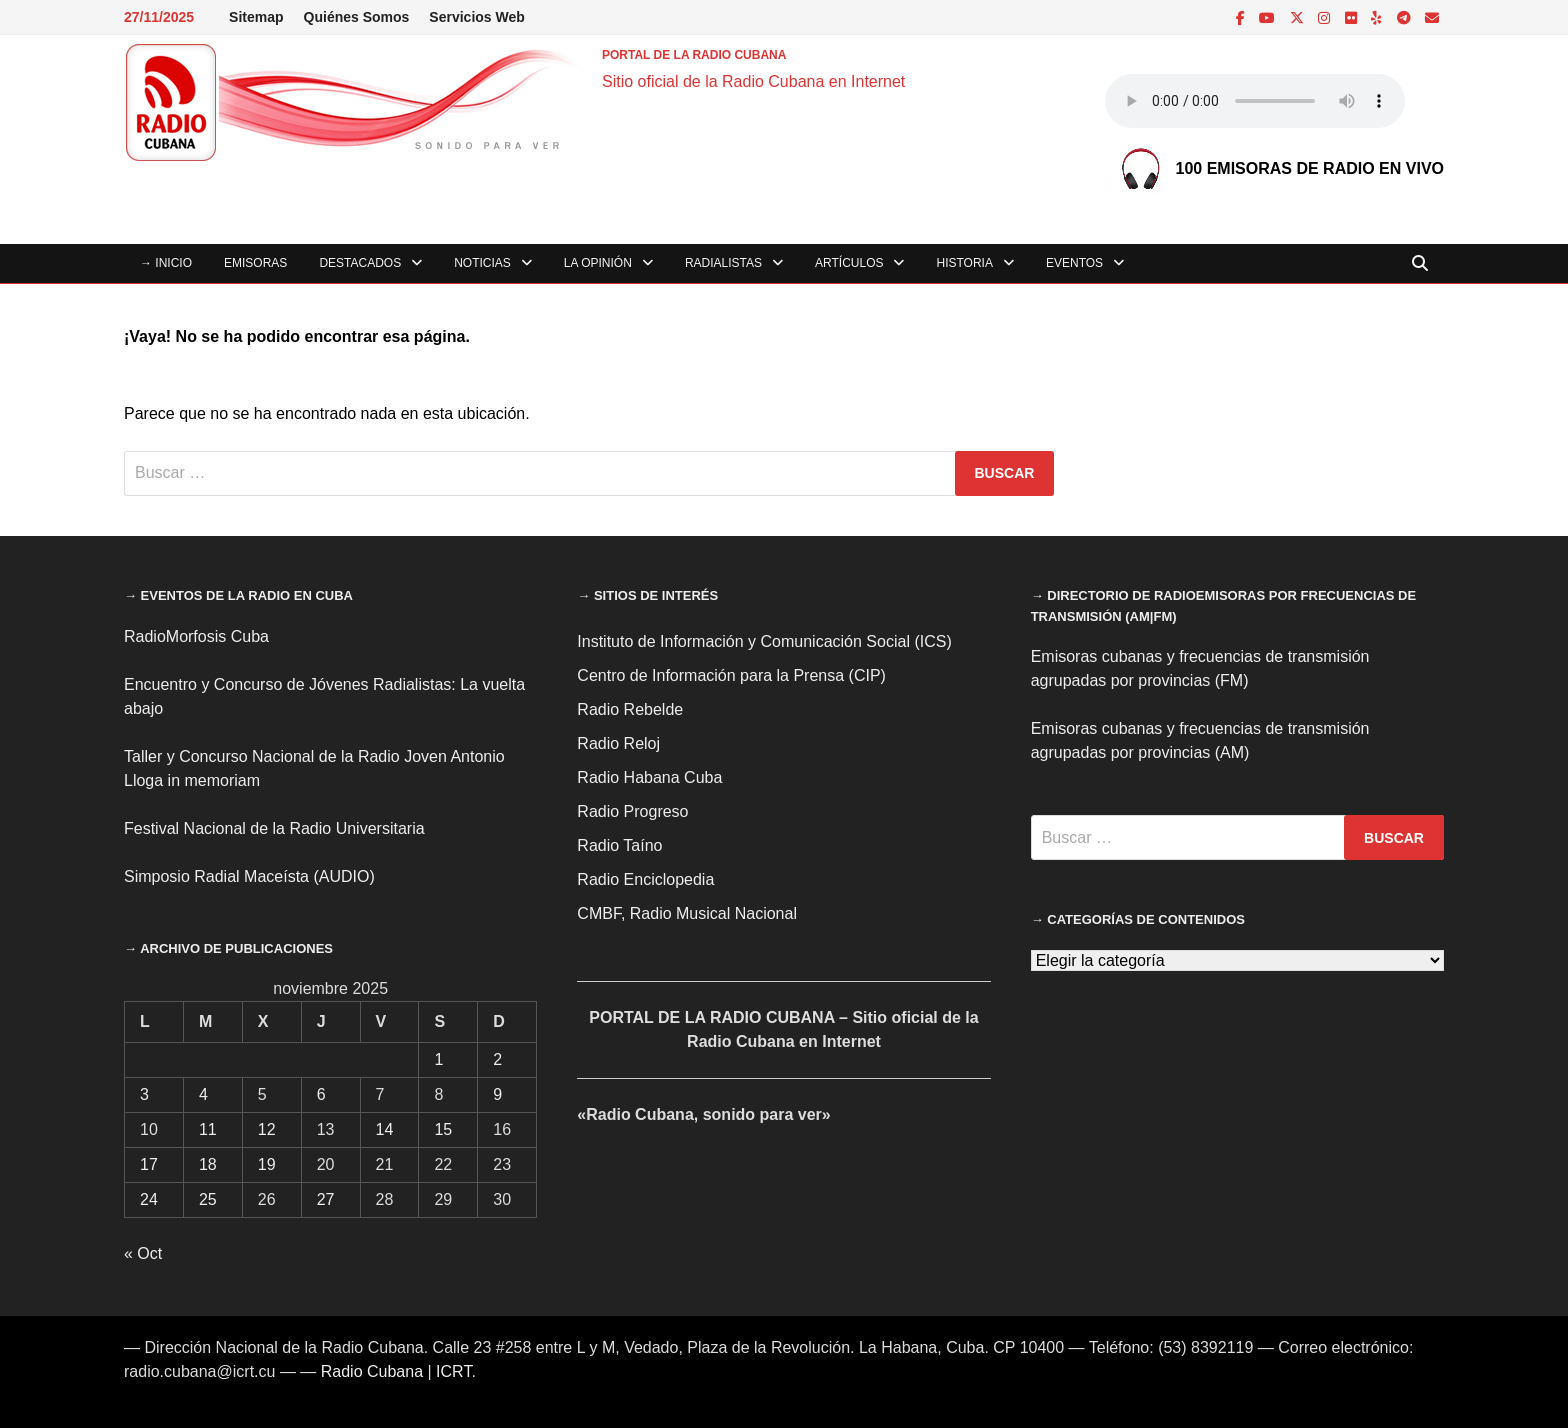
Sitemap (256, 17)
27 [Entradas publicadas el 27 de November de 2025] (326, 1199)
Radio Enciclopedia (645, 879)
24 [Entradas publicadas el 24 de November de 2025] (149, 1199)
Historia (964, 263)
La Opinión (598, 263)
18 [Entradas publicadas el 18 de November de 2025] (208, 1164)
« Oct (143, 1253)
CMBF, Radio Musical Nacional (687, 913)
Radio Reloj (618, 743)
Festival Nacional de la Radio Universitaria (274, 828)
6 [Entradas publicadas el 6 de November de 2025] (321, 1094)
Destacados (360, 263)
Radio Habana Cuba (649, 777)
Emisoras (255, 263)
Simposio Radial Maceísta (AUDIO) (249, 876)
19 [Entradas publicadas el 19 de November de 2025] (267, 1164)
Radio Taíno (619, 845)
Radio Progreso (632, 811)
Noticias (482, 263)
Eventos (1074, 263)
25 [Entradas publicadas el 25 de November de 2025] (208, 1199)
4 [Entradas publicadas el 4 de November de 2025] (203, 1094)
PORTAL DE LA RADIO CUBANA (694, 55)
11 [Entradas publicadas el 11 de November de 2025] (208, 1129)
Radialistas (723, 263)
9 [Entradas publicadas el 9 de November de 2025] (497, 1094)
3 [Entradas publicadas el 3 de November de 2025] (144, 1094)
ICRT (453, 1371)
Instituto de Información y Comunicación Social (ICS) (764, 641)
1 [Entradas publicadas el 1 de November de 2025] (438, 1059)
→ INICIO (166, 263)
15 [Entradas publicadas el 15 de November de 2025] (443, 1129)
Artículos (849, 263)
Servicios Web (476, 17)
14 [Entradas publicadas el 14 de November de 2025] (385, 1129)
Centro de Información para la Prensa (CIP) (731, 675)
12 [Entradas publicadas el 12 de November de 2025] (267, 1129)
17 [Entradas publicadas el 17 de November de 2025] (149, 1164)
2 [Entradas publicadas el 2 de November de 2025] (497, 1059)
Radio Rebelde (630, 709)
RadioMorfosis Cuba (196, 636)
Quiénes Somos (357, 17)
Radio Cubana (372, 1371)
